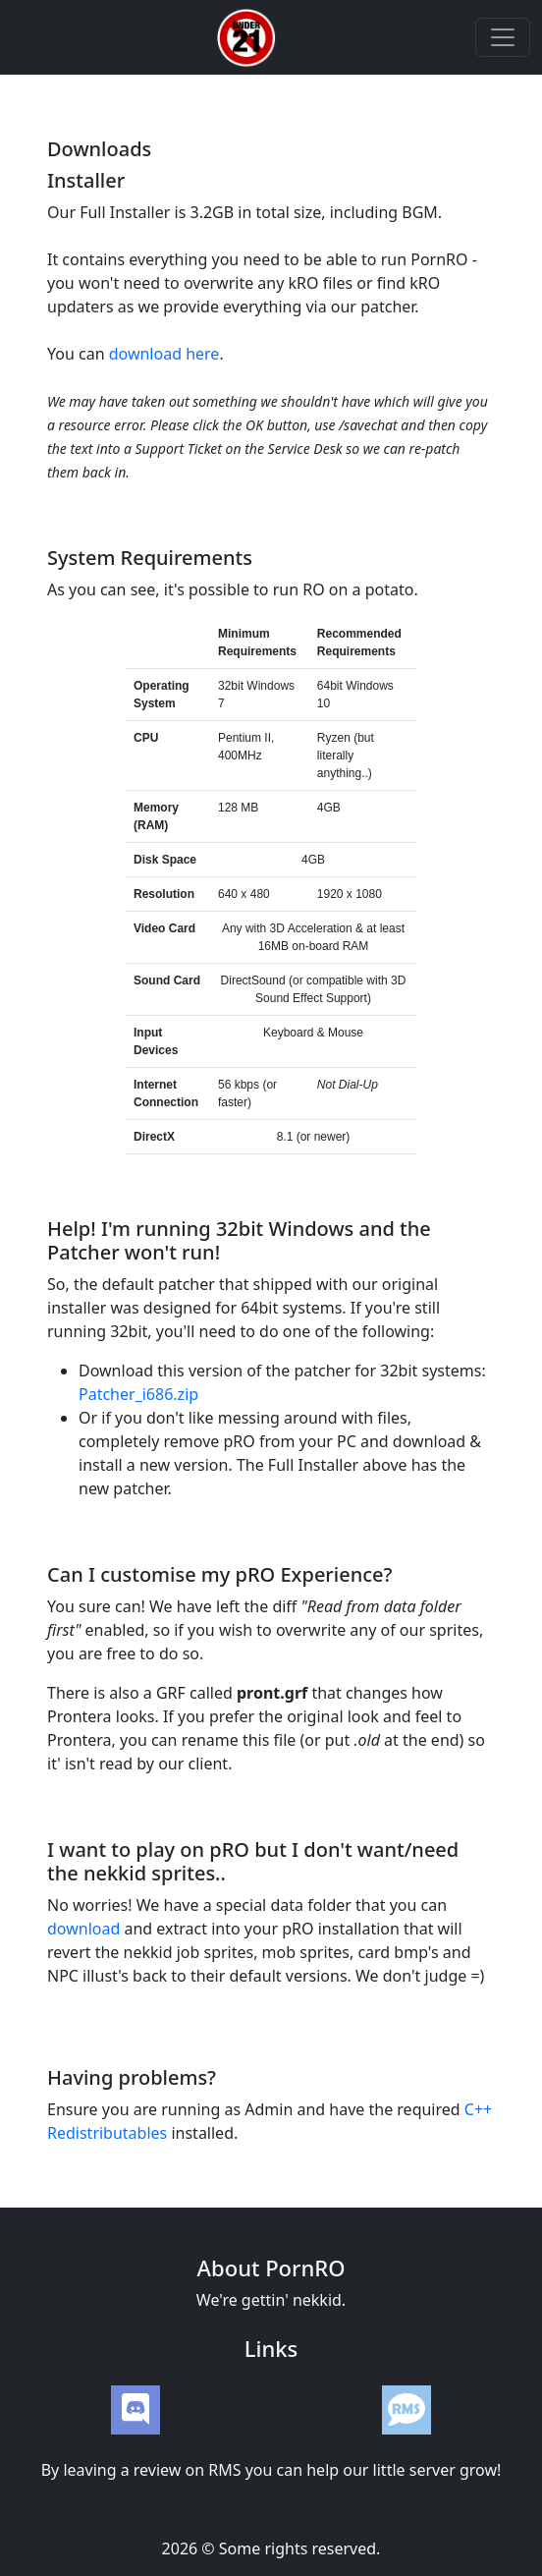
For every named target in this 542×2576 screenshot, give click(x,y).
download (83, 1928)
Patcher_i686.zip (138, 1394)
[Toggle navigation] (502, 37)
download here (164, 353)
